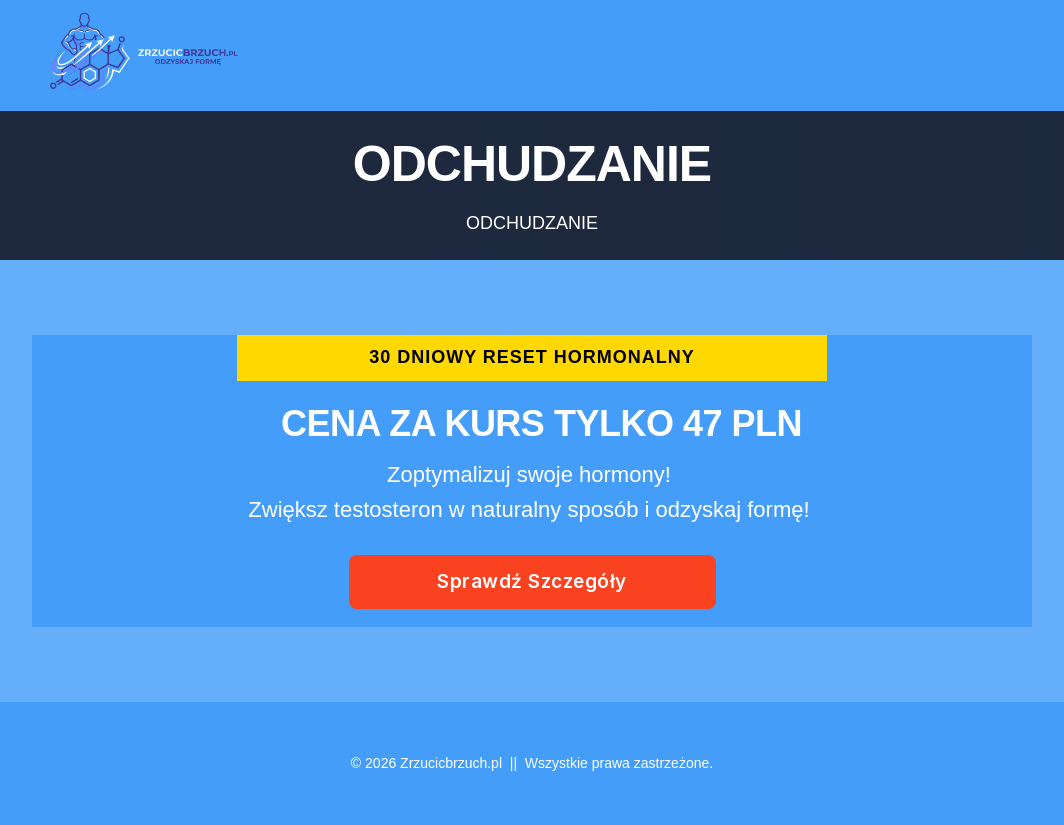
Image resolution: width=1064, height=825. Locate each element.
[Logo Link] (138, 55)
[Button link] (532, 582)
